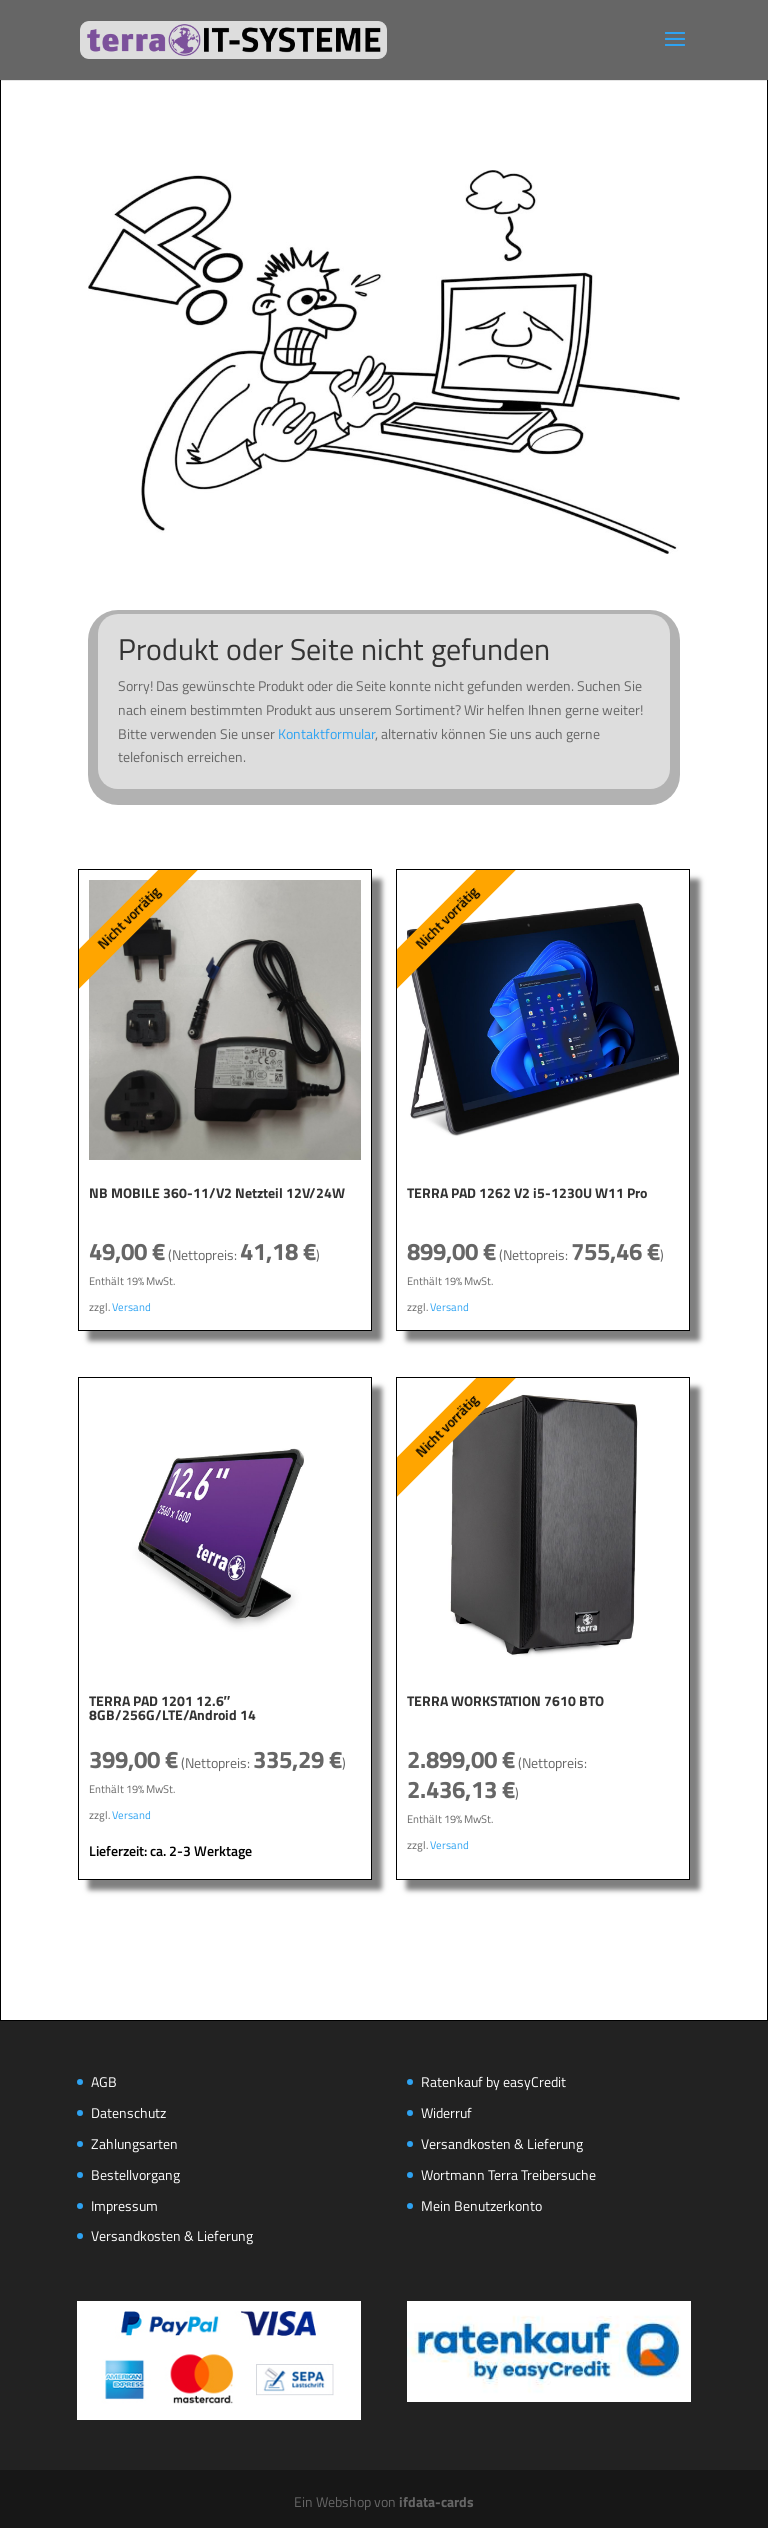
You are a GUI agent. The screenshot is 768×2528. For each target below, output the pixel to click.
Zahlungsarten (134, 2143)
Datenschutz (128, 2112)
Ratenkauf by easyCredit (493, 2081)
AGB (104, 2081)
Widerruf (446, 2112)
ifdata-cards (436, 2501)
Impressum (124, 2205)
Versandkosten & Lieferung (172, 2235)
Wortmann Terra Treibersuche (508, 2174)
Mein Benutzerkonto (481, 2205)
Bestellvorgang (135, 2174)
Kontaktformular (326, 733)
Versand (131, 1306)
